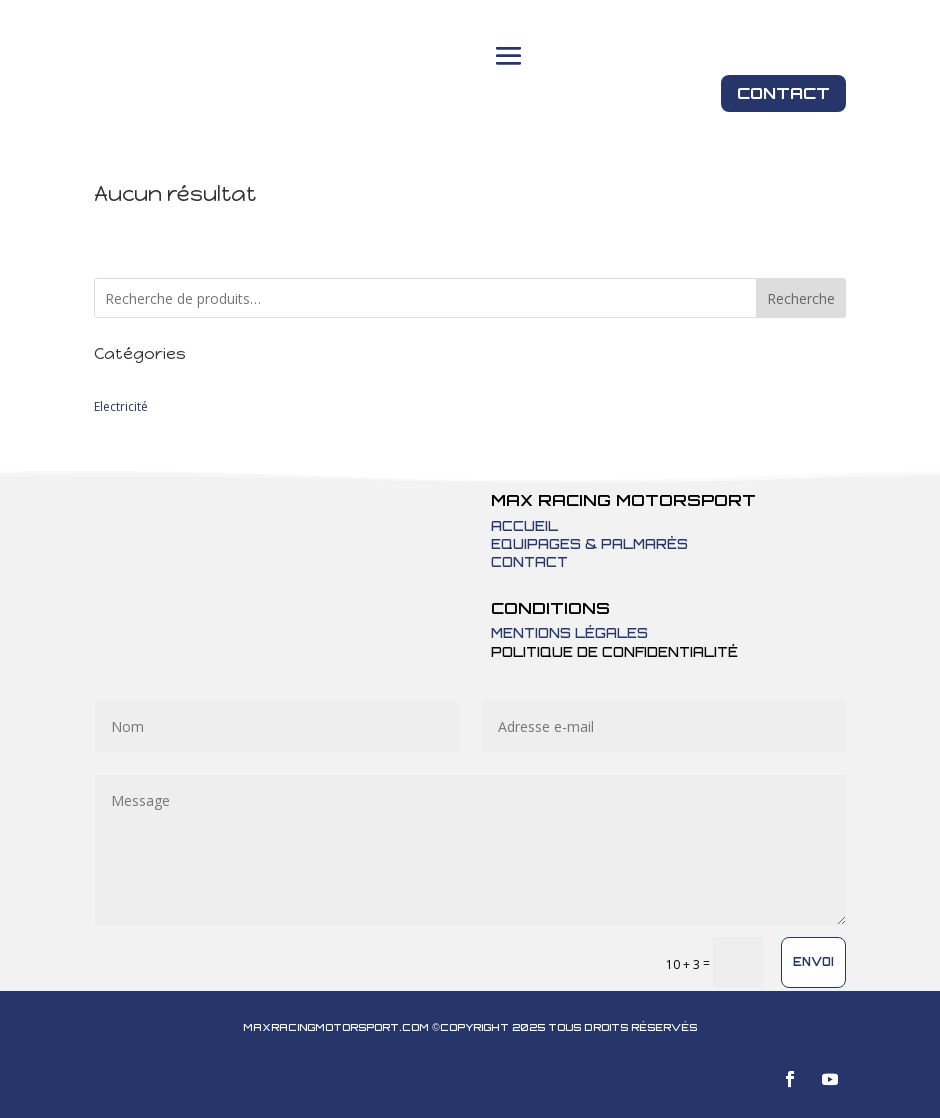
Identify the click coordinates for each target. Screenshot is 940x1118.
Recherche (801, 298)
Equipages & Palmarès (589, 544)
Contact (783, 93)
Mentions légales (569, 633)
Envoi (813, 962)
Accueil (524, 526)
